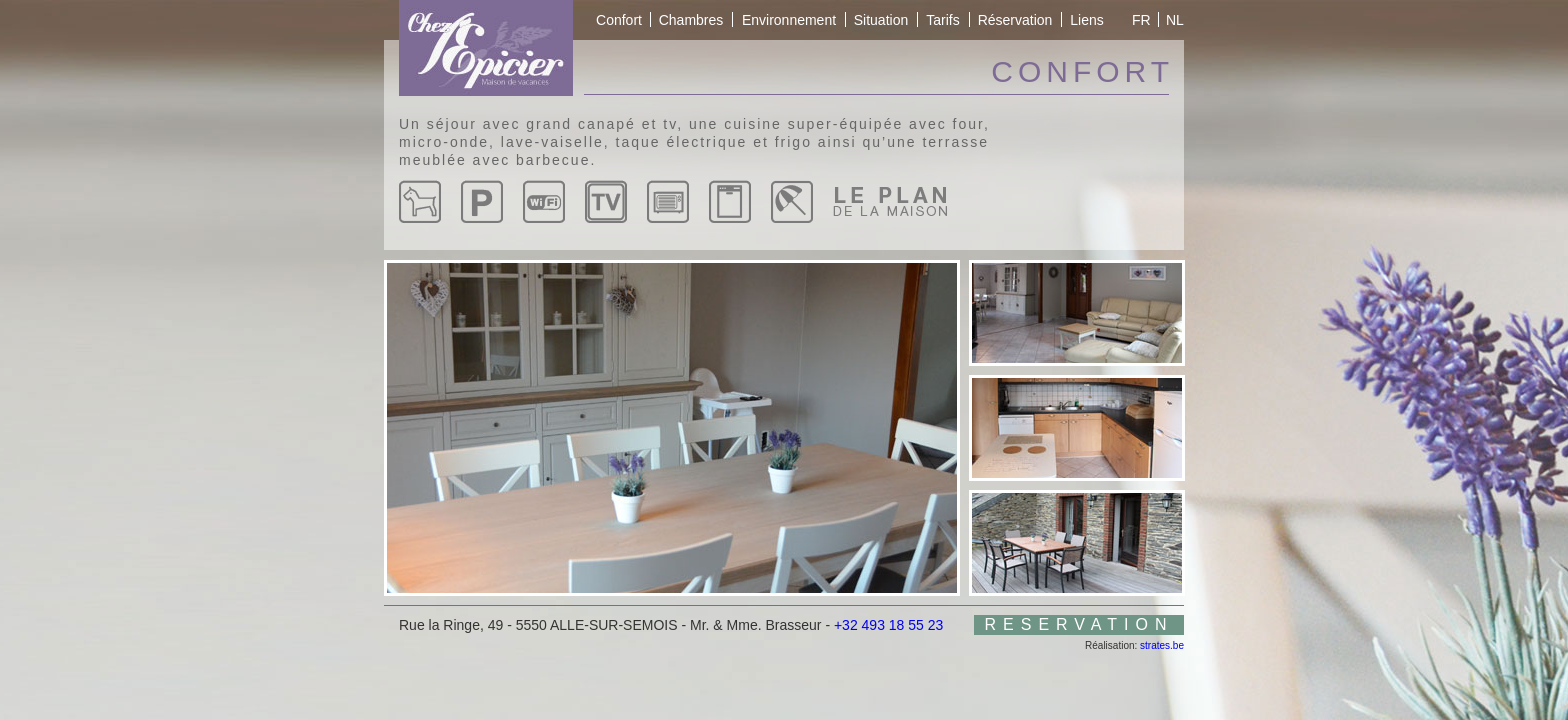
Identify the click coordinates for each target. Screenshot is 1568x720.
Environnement (789, 20)
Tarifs (942, 20)
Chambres (691, 20)
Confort (619, 20)
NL (1175, 20)
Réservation (1015, 20)
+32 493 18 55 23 (888, 625)
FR (1141, 20)
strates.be (1162, 645)
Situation (881, 20)
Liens (1086, 20)
